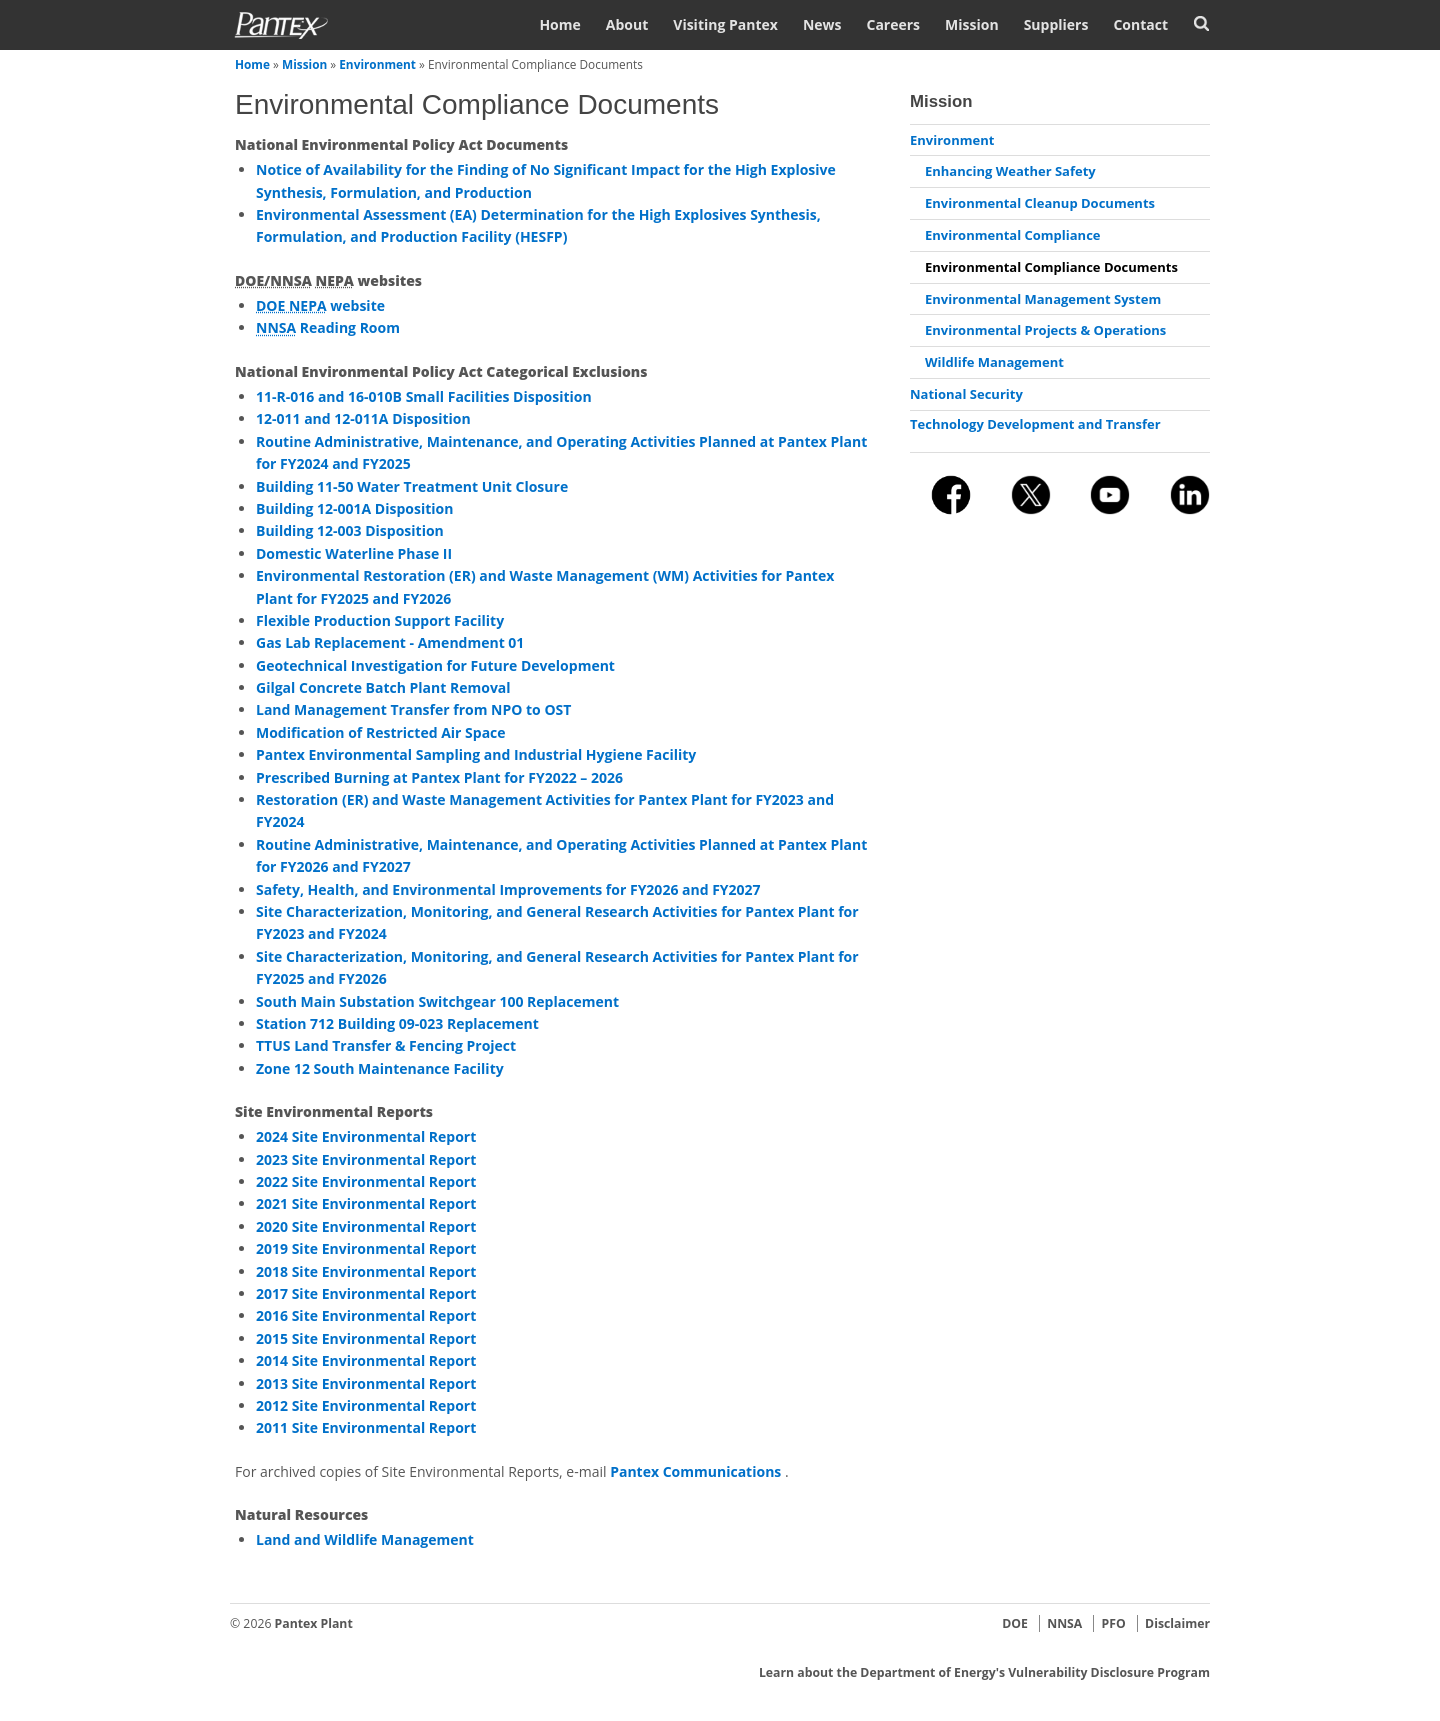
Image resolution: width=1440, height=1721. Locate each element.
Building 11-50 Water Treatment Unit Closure (412, 486)
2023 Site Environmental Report (366, 1159)
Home (559, 24)
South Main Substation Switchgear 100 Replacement (437, 1001)
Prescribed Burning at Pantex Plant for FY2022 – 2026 (439, 777)
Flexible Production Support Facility (380, 620)
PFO (1114, 1623)
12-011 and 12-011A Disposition (363, 418)
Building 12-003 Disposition (350, 530)
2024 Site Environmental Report (366, 1136)
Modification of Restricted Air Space (381, 732)
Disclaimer (1177, 1623)
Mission (972, 24)
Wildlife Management (994, 362)
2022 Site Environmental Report (366, 1181)
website (320, 305)
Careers (893, 24)
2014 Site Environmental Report (366, 1360)
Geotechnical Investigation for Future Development (435, 665)
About (627, 24)
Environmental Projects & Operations (1045, 330)
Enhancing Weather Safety (1010, 171)
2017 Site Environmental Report (366, 1293)
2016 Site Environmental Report (366, 1315)
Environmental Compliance (1013, 235)
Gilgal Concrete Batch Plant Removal (383, 687)
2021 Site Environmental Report (366, 1203)
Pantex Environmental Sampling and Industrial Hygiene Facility (476, 754)
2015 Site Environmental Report (366, 1338)
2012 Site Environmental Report (366, 1405)
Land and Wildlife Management (365, 1539)
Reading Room (328, 327)
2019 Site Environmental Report (366, 1248)
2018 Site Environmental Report (366, 1271)
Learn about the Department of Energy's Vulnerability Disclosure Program (984, 1672)
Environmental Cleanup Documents (1040, 203)
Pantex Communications (697, 1471)
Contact (1140, 24)
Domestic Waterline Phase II (354, 553)
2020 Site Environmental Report (366, 1226)
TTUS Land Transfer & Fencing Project (386, 1045)
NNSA (1064, 1623)
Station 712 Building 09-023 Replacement (397, 1023)
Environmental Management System (1043, 299)
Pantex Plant (314, 1623)
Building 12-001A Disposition (354, 508)
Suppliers (1056, 24)
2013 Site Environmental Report (366, 1383)
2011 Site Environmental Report (366, 1427)
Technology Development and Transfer (1035, 424)
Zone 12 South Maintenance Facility (380, 1068)
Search (1201, 23)
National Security (966, 394)
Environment (377, 64)
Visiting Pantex (725, 24)
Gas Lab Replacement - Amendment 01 (390, 642)
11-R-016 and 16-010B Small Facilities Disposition (424, 396)
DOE (1015, 1623)
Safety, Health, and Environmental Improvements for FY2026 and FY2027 (508, 889)
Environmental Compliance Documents (1051, 267)
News (822, 24)
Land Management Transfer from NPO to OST (413, 709)
